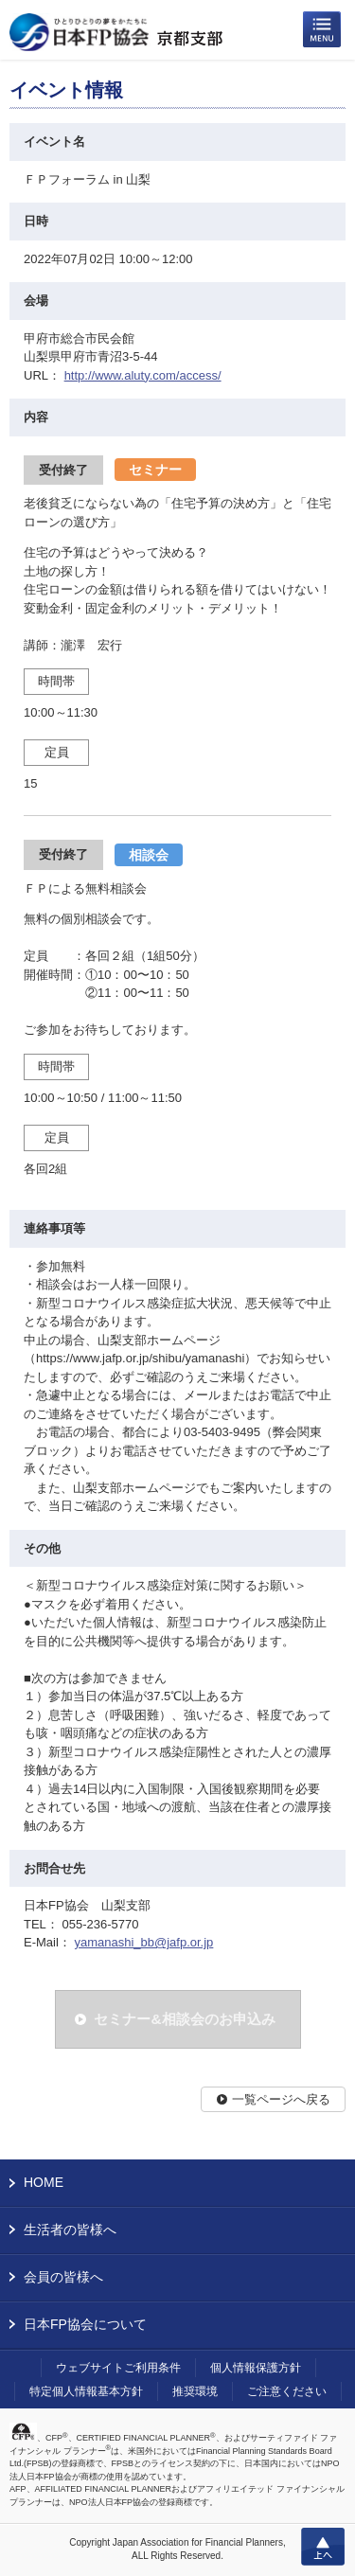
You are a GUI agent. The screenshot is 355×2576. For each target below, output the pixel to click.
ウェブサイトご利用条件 (118, 2367)
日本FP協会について (85, 2324)
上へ (323, 2547)
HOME (43, 2182)
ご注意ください (287, 2391)
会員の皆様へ (63, 2276)
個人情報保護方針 (255, 2367)
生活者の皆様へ (70, 2229)
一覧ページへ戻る (281, 2099)
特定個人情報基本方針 (86, 2391)
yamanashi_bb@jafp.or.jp (143, 1942)
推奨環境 (195, 2391)
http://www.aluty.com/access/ (143, 375)
